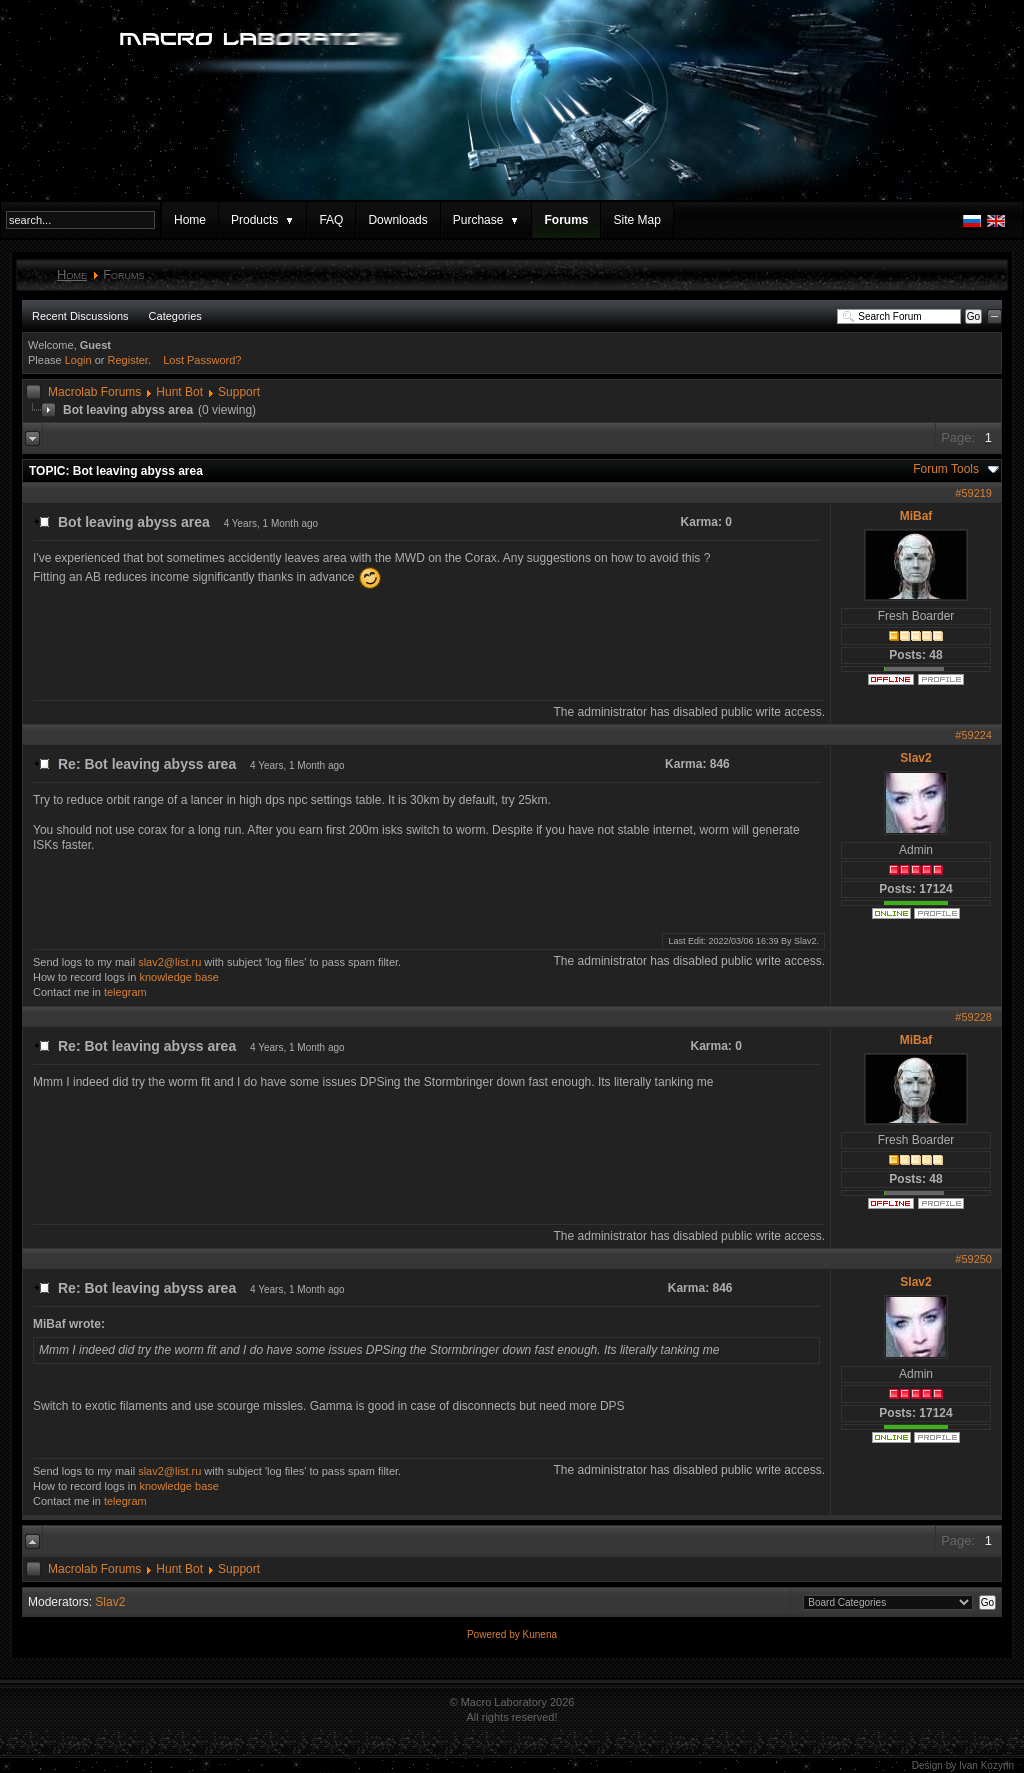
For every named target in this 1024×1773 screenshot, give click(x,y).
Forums (566, 220)
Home (190, 220)
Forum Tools (946, 469)
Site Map (636, 220)
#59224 (973, 735)
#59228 (973, 1017)
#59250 (973, 1259)
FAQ (331, 220)
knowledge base (179, 977)
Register (128, 360)
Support (239, 392)
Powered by (495, 1634)
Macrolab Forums (94, 392)
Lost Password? (202, 360)
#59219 (973, 493)
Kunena (540, 1634)
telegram (125, 992)
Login (78, 360)
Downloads (397, 220)
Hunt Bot (179, 392)
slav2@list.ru (169, 962)
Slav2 (915, 758)
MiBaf (916, 516)
